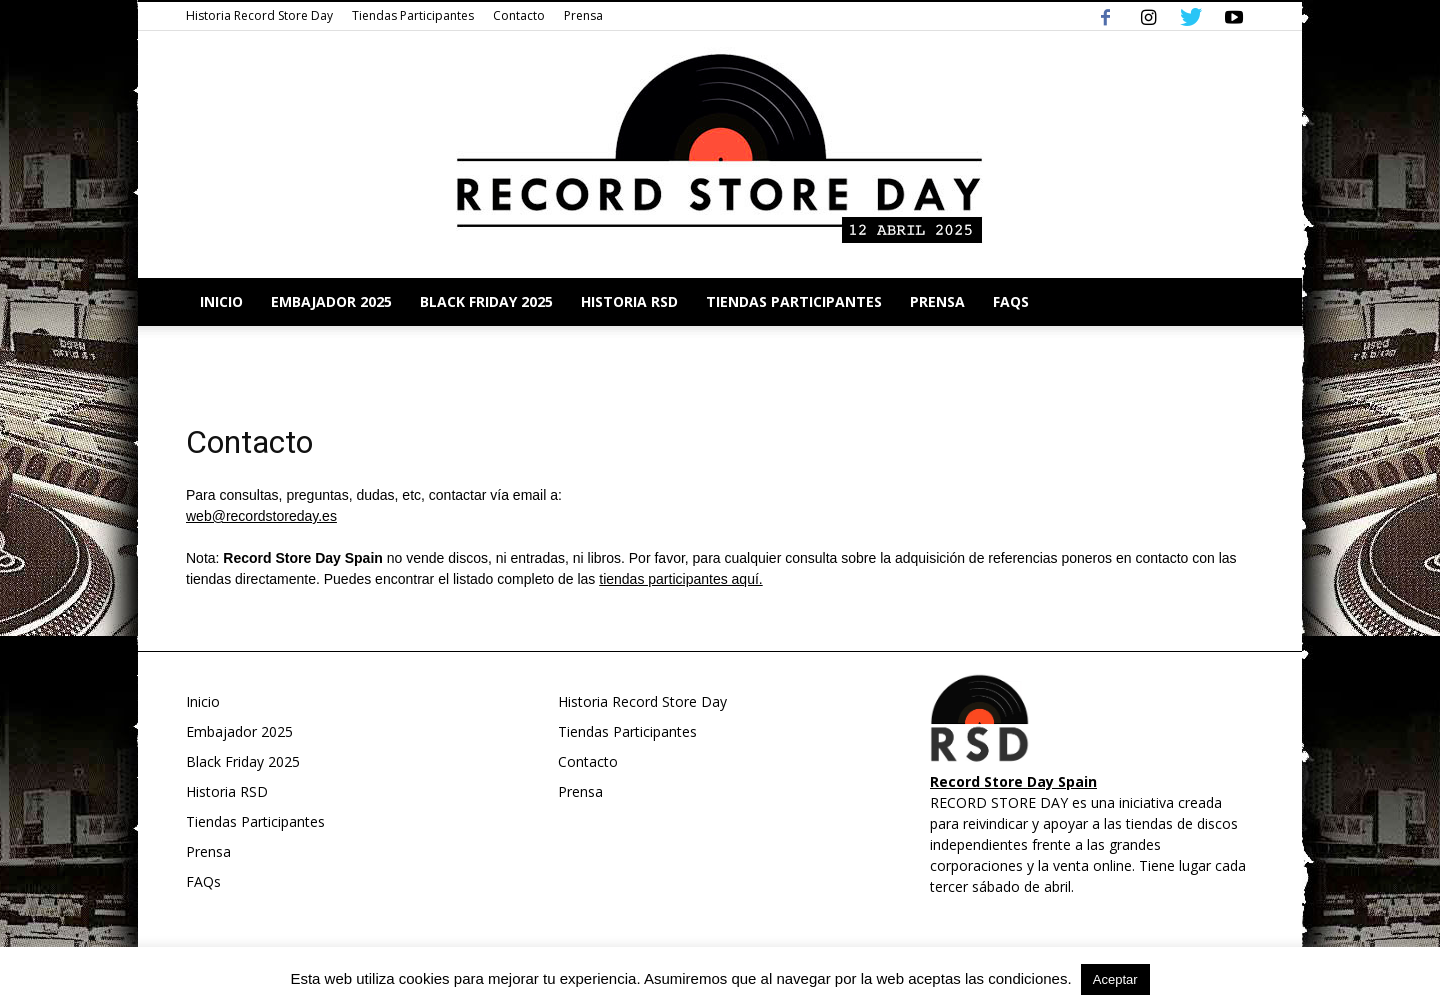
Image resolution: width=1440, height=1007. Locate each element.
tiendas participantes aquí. (680, 579)
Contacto (519, 15)
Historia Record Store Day (259, 15)
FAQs (1011, 301)
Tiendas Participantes (413, 15)
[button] (1230, 302)
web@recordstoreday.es (261, 516)
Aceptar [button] (1115, 979)
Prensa (583, 15)
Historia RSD (629, 301)
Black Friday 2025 (486, 301)
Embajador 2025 (331, 301)
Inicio (221, 301)
